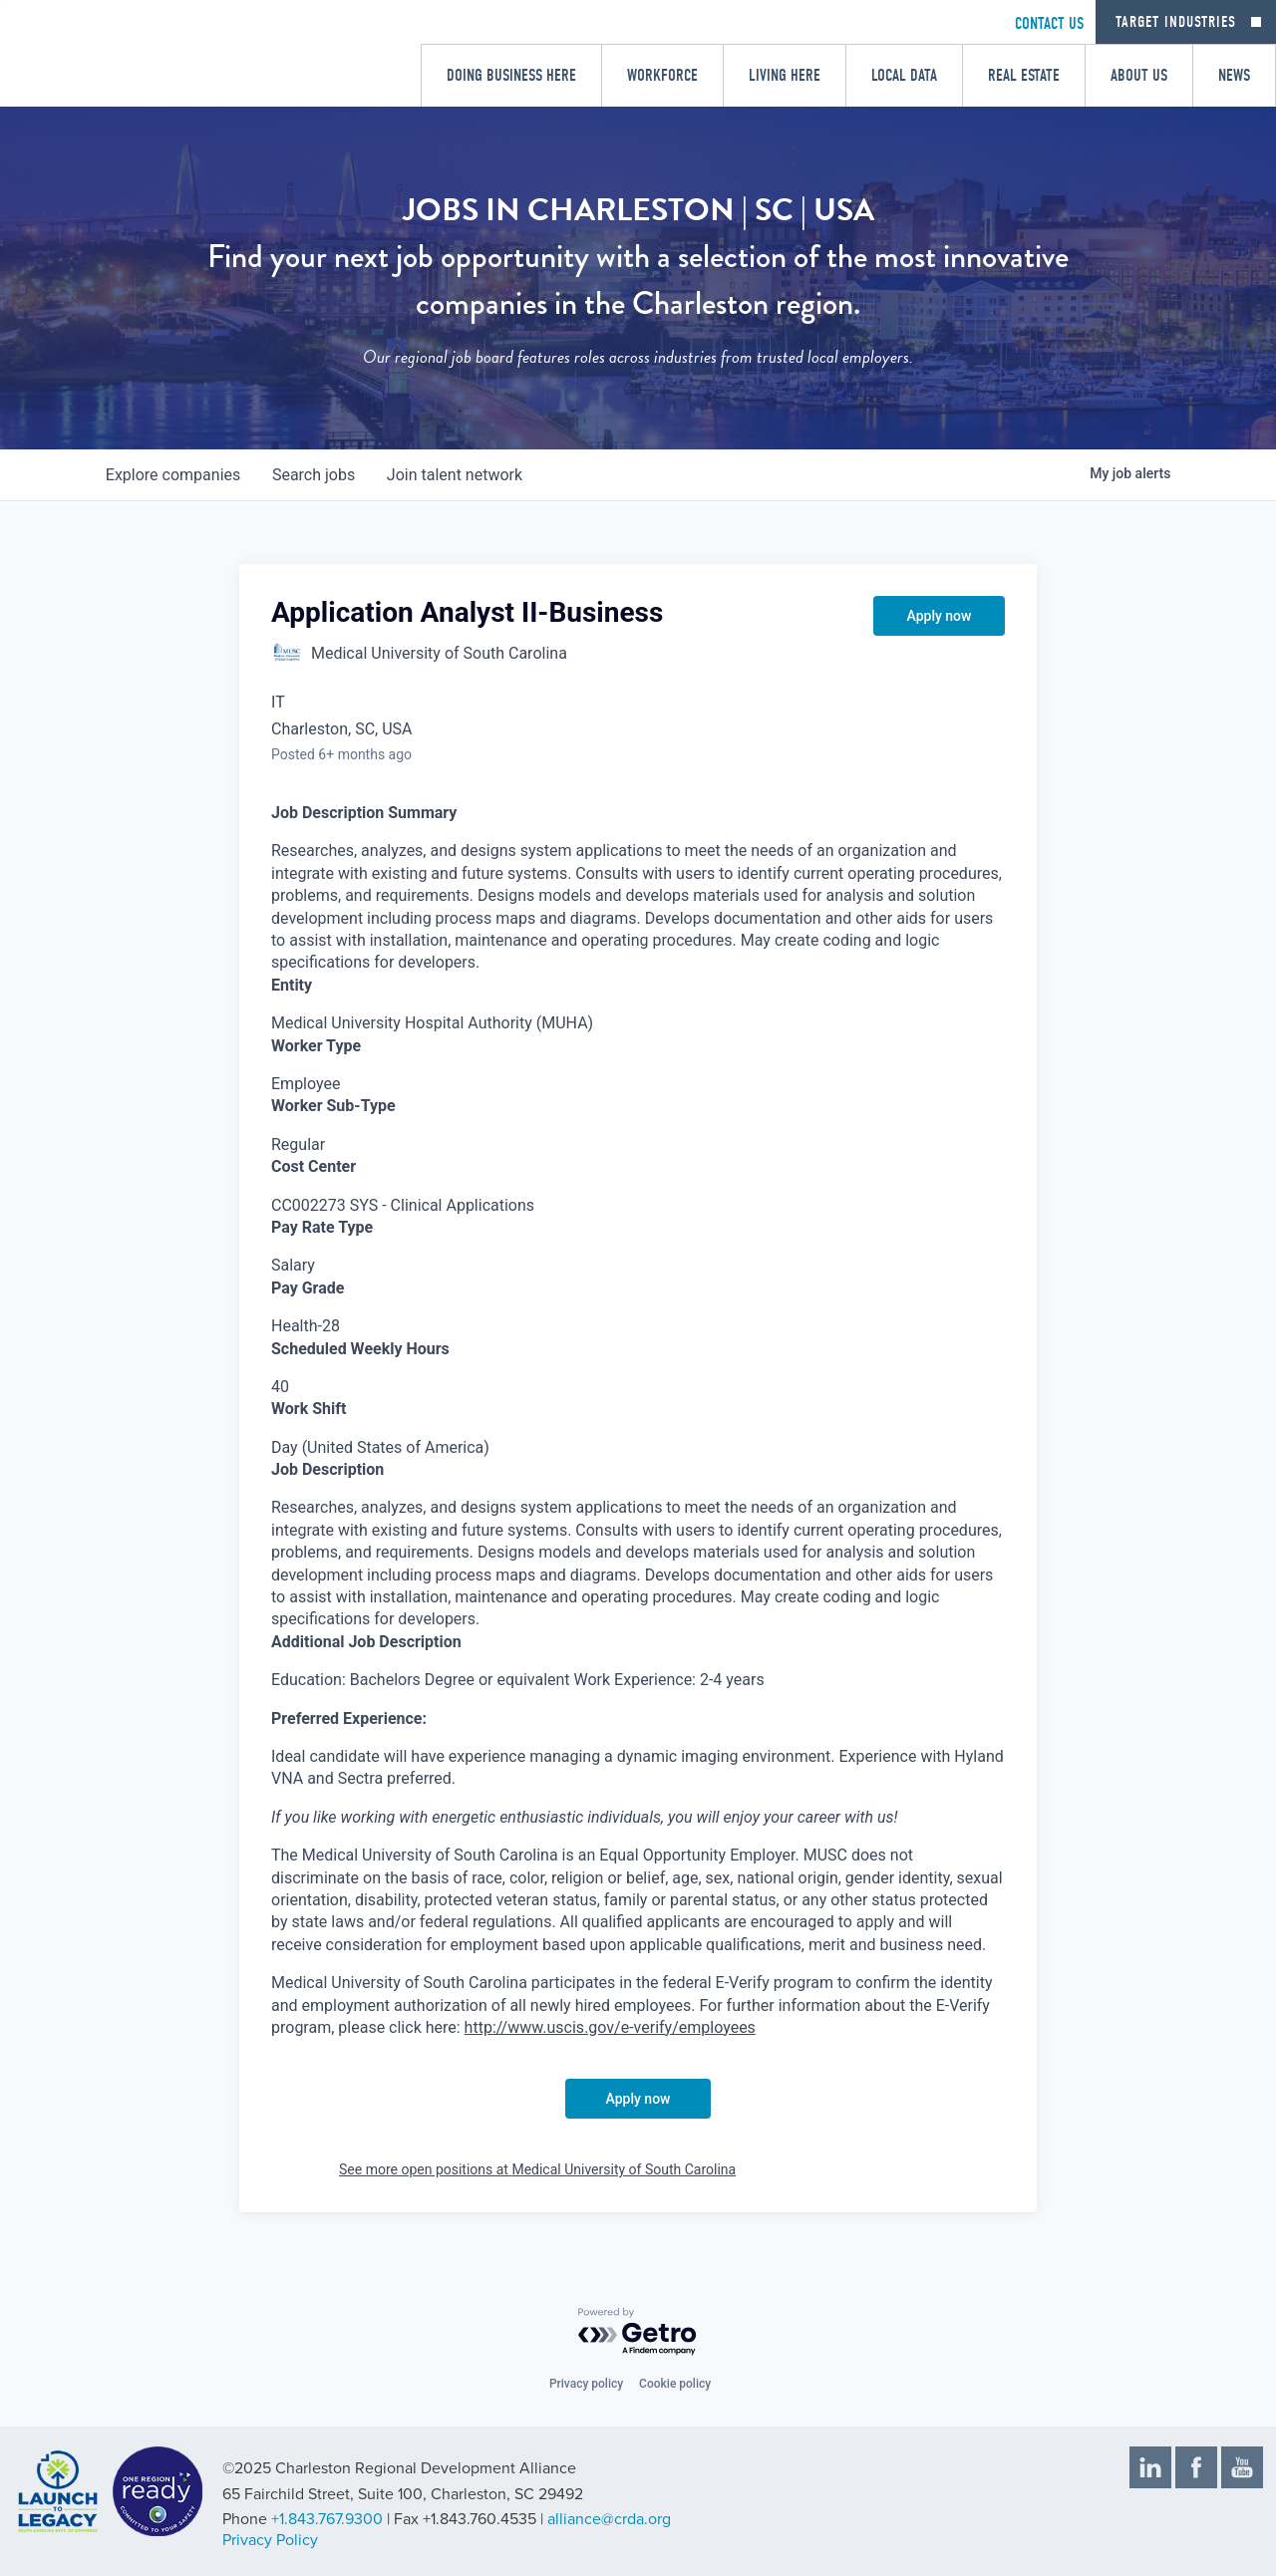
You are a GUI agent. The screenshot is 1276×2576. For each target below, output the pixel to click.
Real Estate (1024, 75)
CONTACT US (1049, 23)
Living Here (784, 75)
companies (173, 474)
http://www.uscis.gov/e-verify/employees (610, 2027)
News (1234, 75)
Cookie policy (675, 2384)
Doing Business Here (511, 75)
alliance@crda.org (609, 2519)
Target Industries (1176, 22)
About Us (1139, 75)
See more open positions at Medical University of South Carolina (537, 2169)
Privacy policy (586, 2384)
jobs (313, 474)
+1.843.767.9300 (327, 2519)
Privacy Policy (270, 2540)
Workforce (662, 75)
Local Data (904, 75)
